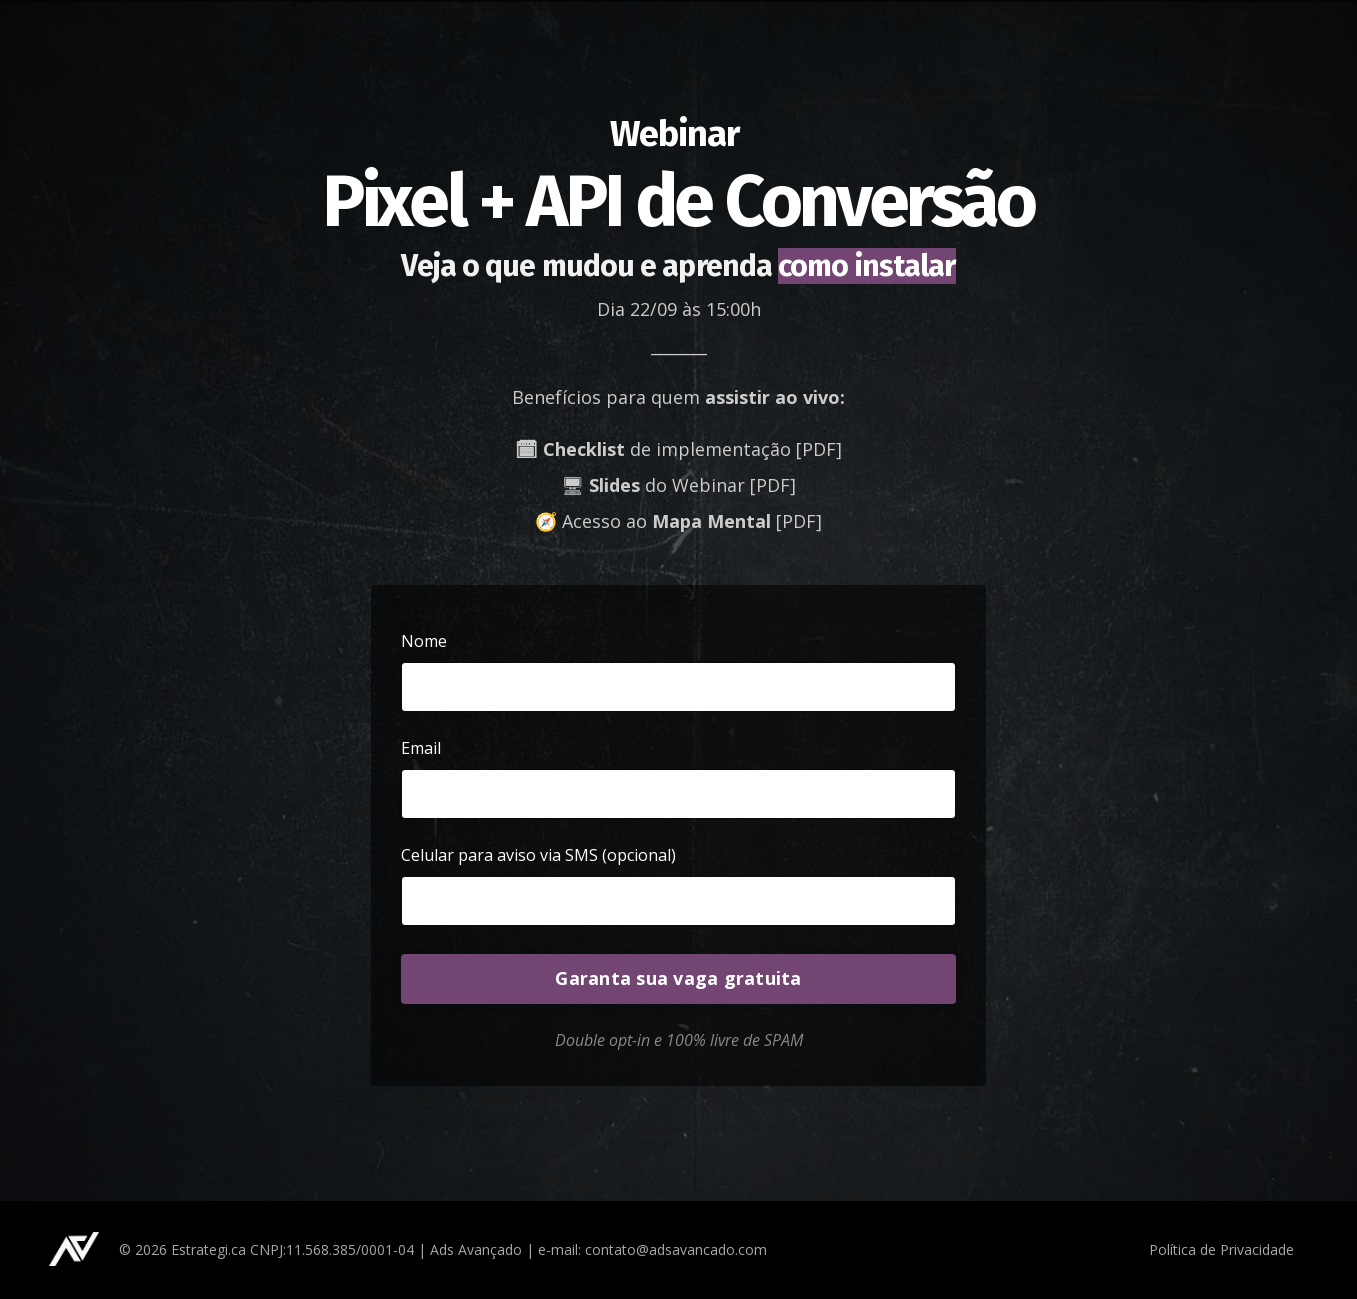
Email (421, 748)
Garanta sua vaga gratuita (678, 978)
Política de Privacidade (1221, 1249)
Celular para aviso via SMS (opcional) (538, 855)
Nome (424, 641)
